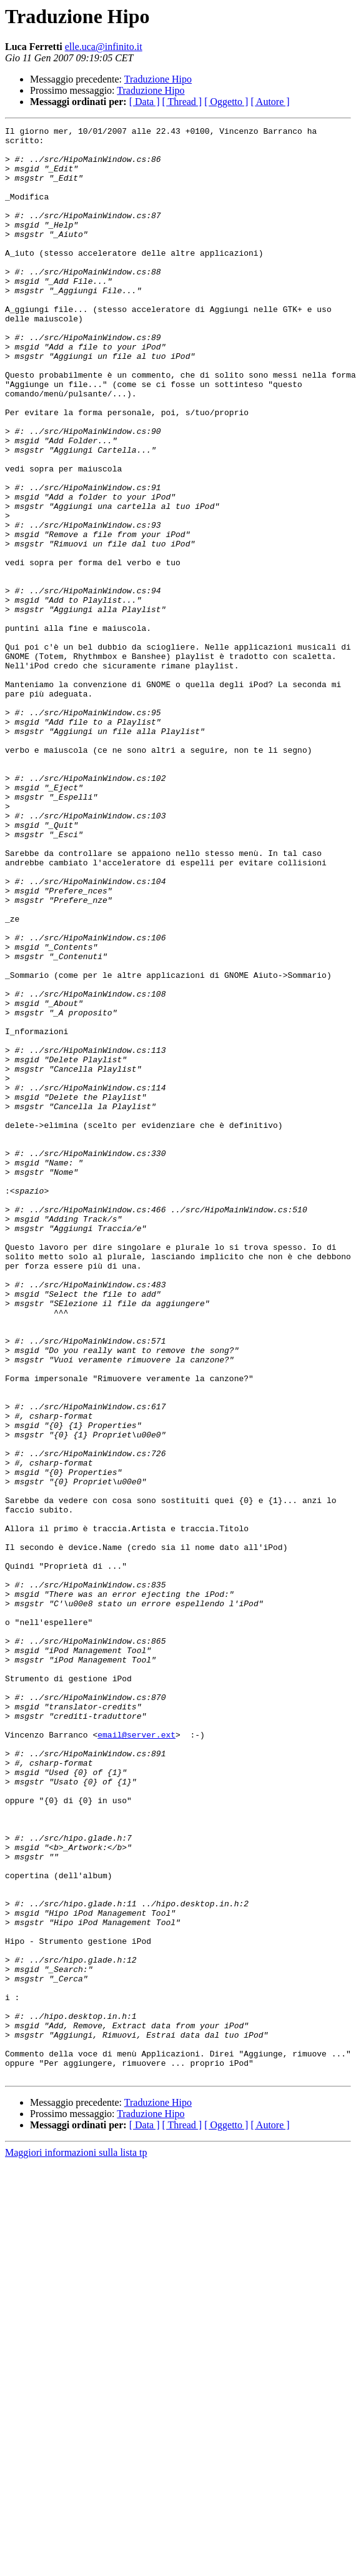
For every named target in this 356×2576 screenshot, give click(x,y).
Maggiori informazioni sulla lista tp (76, 2542)
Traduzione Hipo (158, 79)
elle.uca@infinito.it (103, 46)
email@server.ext (136, 2057)
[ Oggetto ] (226, 101)
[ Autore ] (269, 101)
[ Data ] (144, 101)
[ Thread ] (182, 101)
